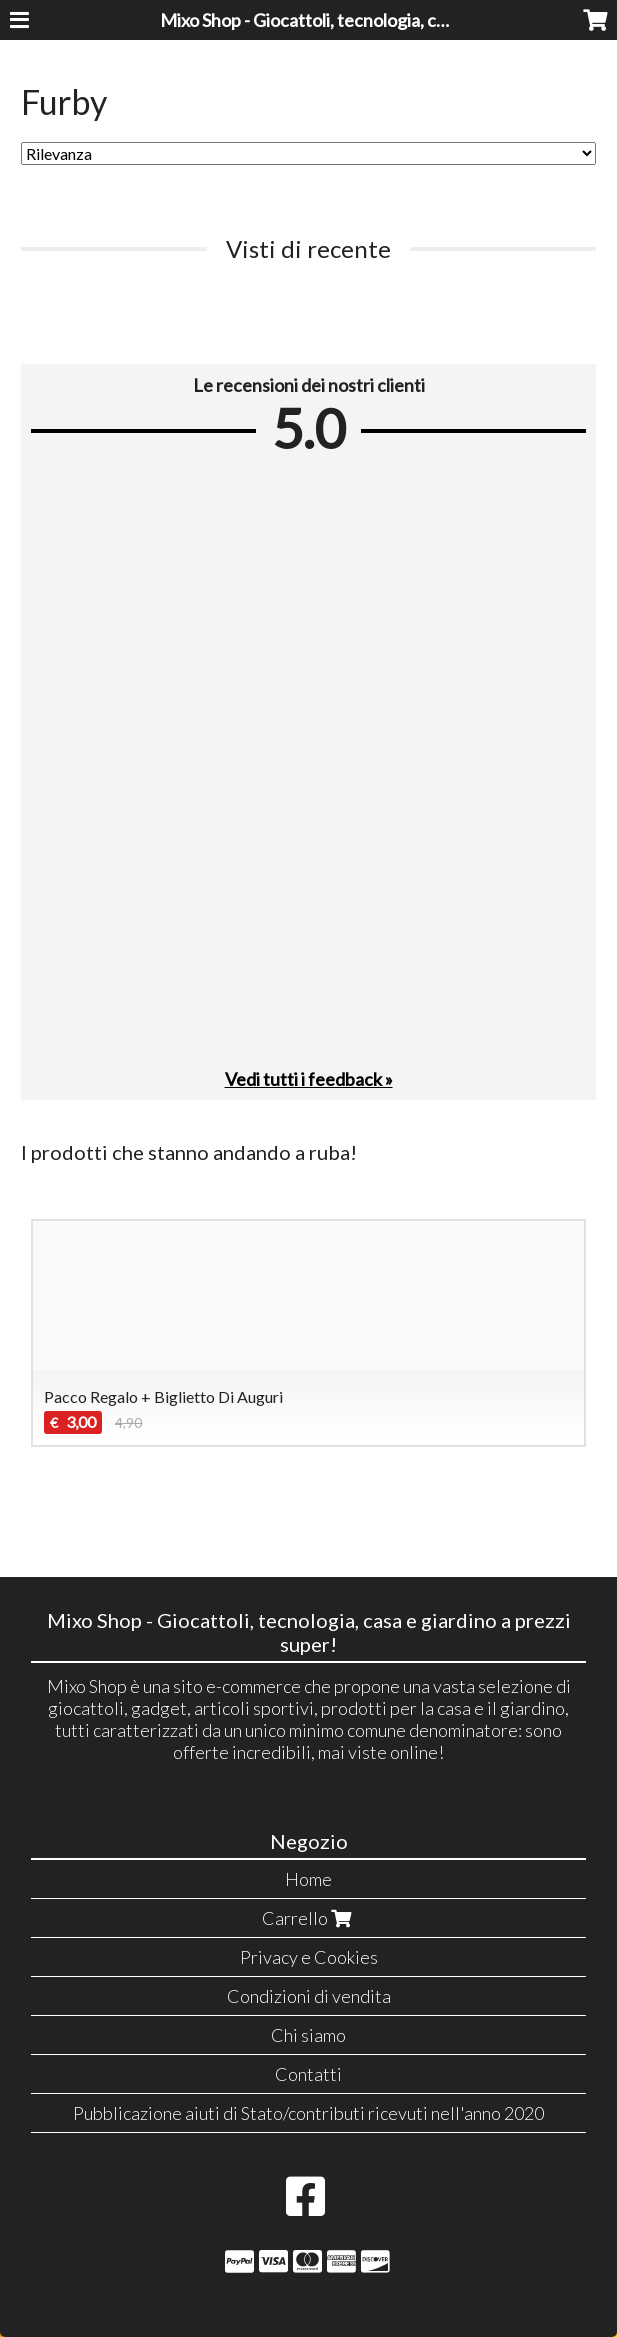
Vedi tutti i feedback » (309, 1079)
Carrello (309, 1918)
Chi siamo (308, 2035)
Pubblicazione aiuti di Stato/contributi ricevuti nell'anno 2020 (308, 2113)
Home (308, 1879)
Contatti (308, 2074)
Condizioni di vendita (309, 1996)
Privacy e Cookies (309, 1957)
